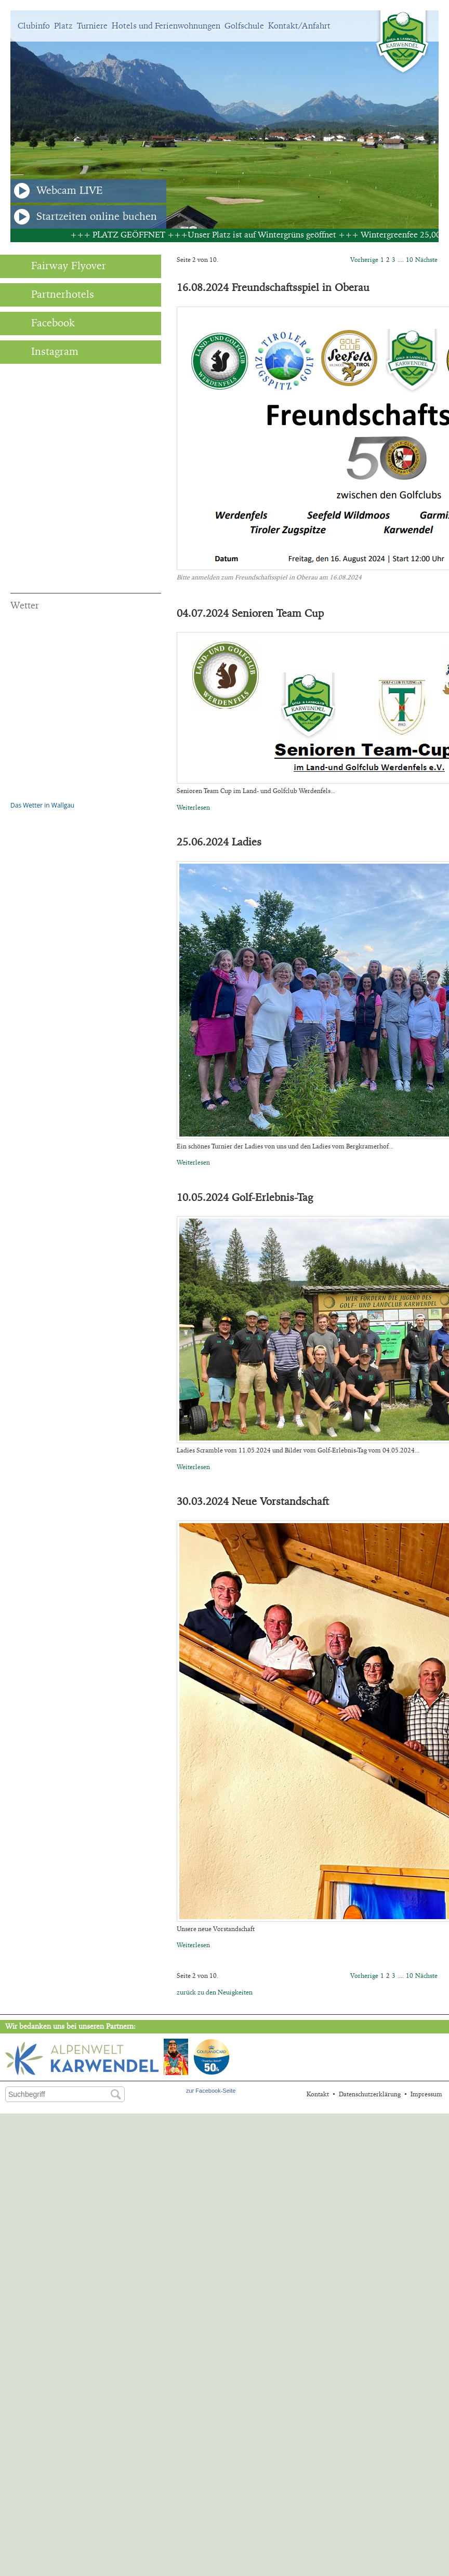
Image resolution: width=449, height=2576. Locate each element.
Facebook (42, 323)
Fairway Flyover (58, 266)
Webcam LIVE (58, 191)
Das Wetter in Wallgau (42, 805)
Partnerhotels (52, 294)
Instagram (44, 352)
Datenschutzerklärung (370, 2094)
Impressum (426, 2094)
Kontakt (318, 2094)
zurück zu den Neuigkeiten (215, 1992)
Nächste (426, 260)
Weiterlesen (193, 807)
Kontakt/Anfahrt (299, 26)
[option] (224, 119)
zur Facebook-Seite (210, 2091)
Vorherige (364, 260)
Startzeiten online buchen (85, 216)
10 (409, 260)
